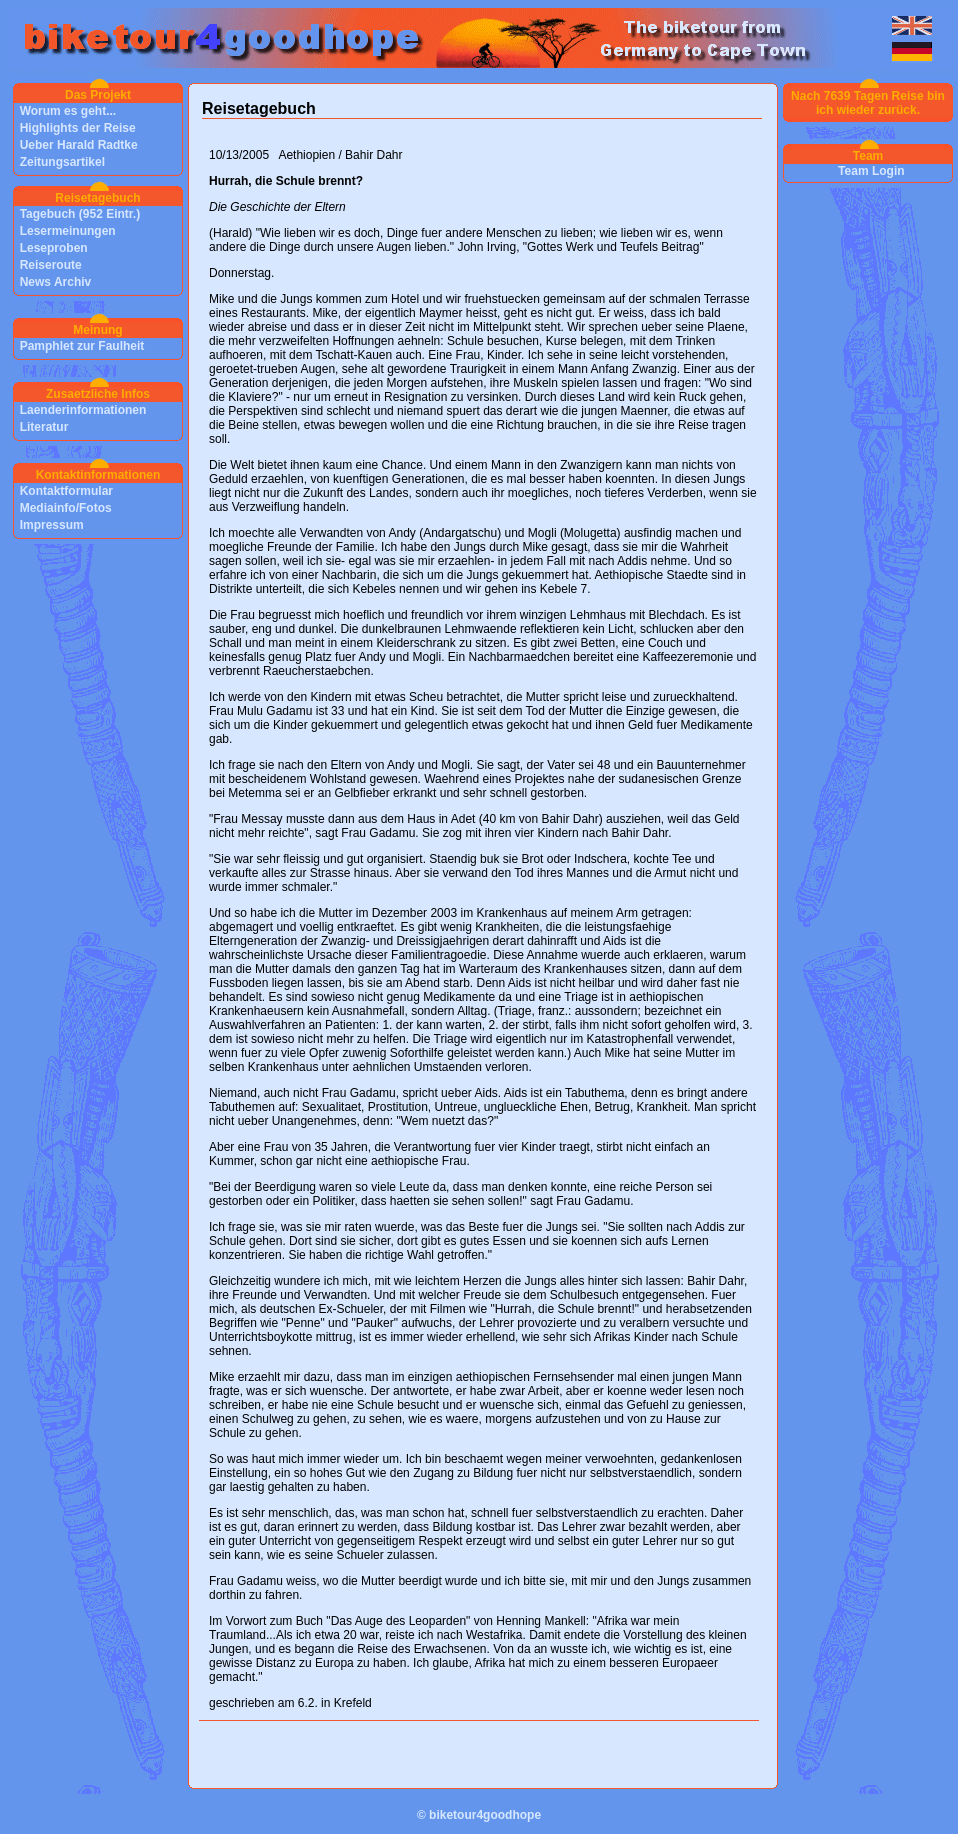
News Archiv (56, 282)
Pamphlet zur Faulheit (82, 346)
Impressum (52, 525)
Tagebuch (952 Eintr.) (80, 214)
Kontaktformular (66, 491)
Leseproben (54, 248)
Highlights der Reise (78, 128)
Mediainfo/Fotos (66, 508)
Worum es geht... (68, 111)
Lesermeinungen (68, 231)
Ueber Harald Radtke (79, 145)
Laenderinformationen (83, 410)
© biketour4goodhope (479, 1815)
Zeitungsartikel (62, 162)
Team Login (871, 171)
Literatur (44, 427)
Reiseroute (51, 265)
